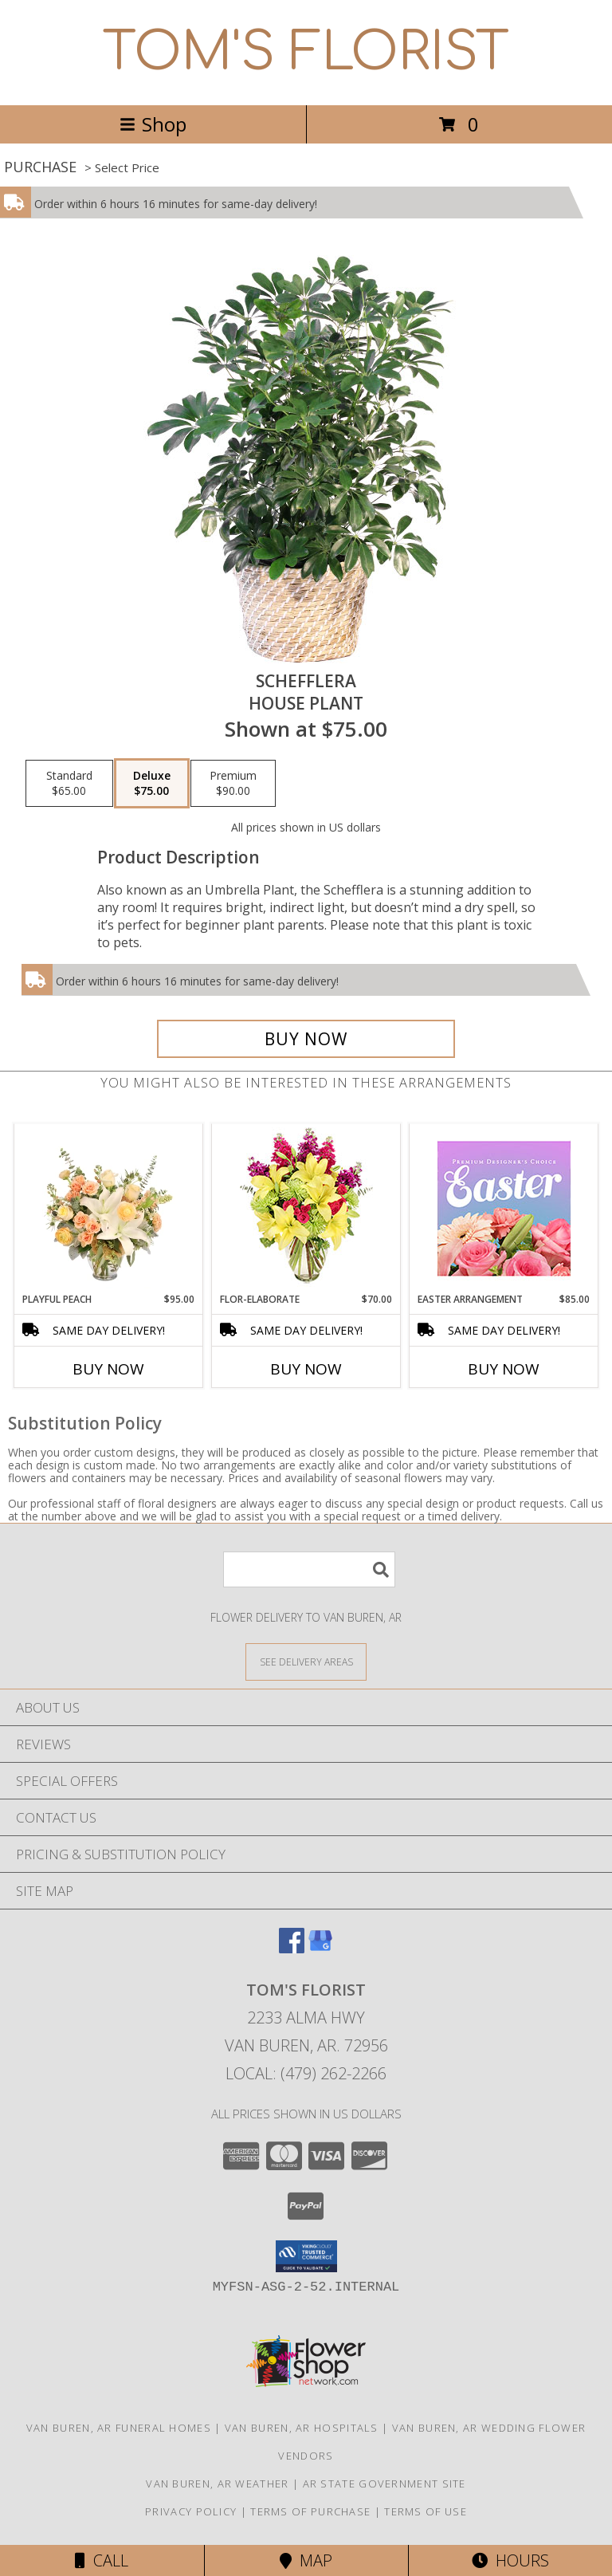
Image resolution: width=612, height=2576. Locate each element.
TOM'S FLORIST (306, 52)
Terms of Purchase (310, 2511)
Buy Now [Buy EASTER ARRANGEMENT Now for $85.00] (503, 1369)
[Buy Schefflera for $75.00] (306, 1039)
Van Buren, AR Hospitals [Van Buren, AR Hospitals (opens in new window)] (302, 2428)
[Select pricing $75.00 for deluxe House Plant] (151, 784)
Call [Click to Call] (101, 2560)
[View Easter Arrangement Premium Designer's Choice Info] (504, 1208)
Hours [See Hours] (510, 2560)
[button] (306, 2256)
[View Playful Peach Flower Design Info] (108, 1207)
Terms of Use (425, 2511)
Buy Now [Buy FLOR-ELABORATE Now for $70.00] (306, 1369)
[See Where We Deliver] (306, 1661)
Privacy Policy (191, 2511)
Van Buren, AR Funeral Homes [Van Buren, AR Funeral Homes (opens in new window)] (118, 2428)
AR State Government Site (384, 2483)
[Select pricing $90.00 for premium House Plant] (233, 784)
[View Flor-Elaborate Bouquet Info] (306, 1208)
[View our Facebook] (291, 1948)
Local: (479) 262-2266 (306, 2073)
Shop (153, 124)
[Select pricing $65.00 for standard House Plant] (69, 784)
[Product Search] (309, 1569)
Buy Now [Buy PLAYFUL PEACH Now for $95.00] (108, 1369)
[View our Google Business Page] (320, 1948)
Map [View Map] (306, 2560)
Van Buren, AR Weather (217, 2483)
